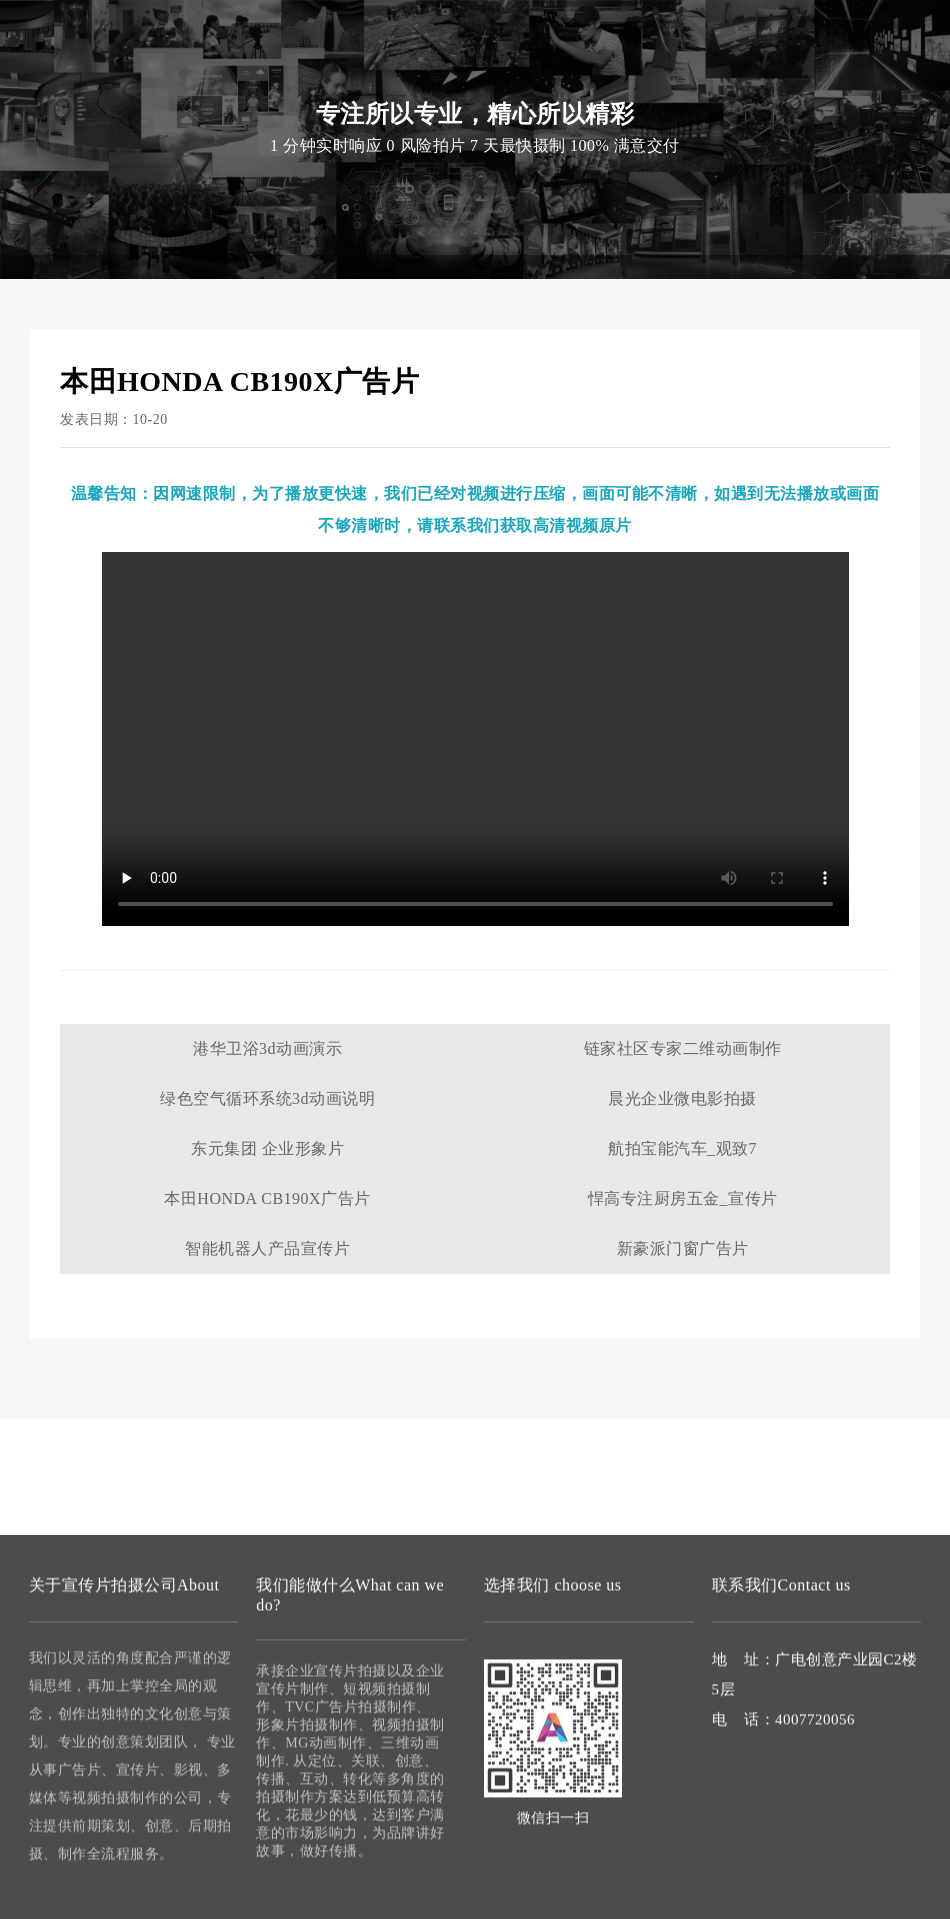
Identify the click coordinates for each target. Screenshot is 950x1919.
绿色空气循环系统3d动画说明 (267, 1098)
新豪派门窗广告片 (683, 1248)
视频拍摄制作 (402, 79)
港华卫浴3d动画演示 (267, 1048)
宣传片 (219, 40)
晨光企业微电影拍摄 (682, 1098)
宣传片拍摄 (302, 79)
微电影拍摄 (502, 79)
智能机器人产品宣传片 (267, 1248)
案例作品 (587, 79)
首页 (231, 79)
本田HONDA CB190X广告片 (267, 1198)
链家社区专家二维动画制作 (683, 1048)
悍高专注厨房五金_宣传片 (683, 1198)
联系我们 (665, 79)
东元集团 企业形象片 (267, 1148)
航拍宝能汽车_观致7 (682, 1148)
